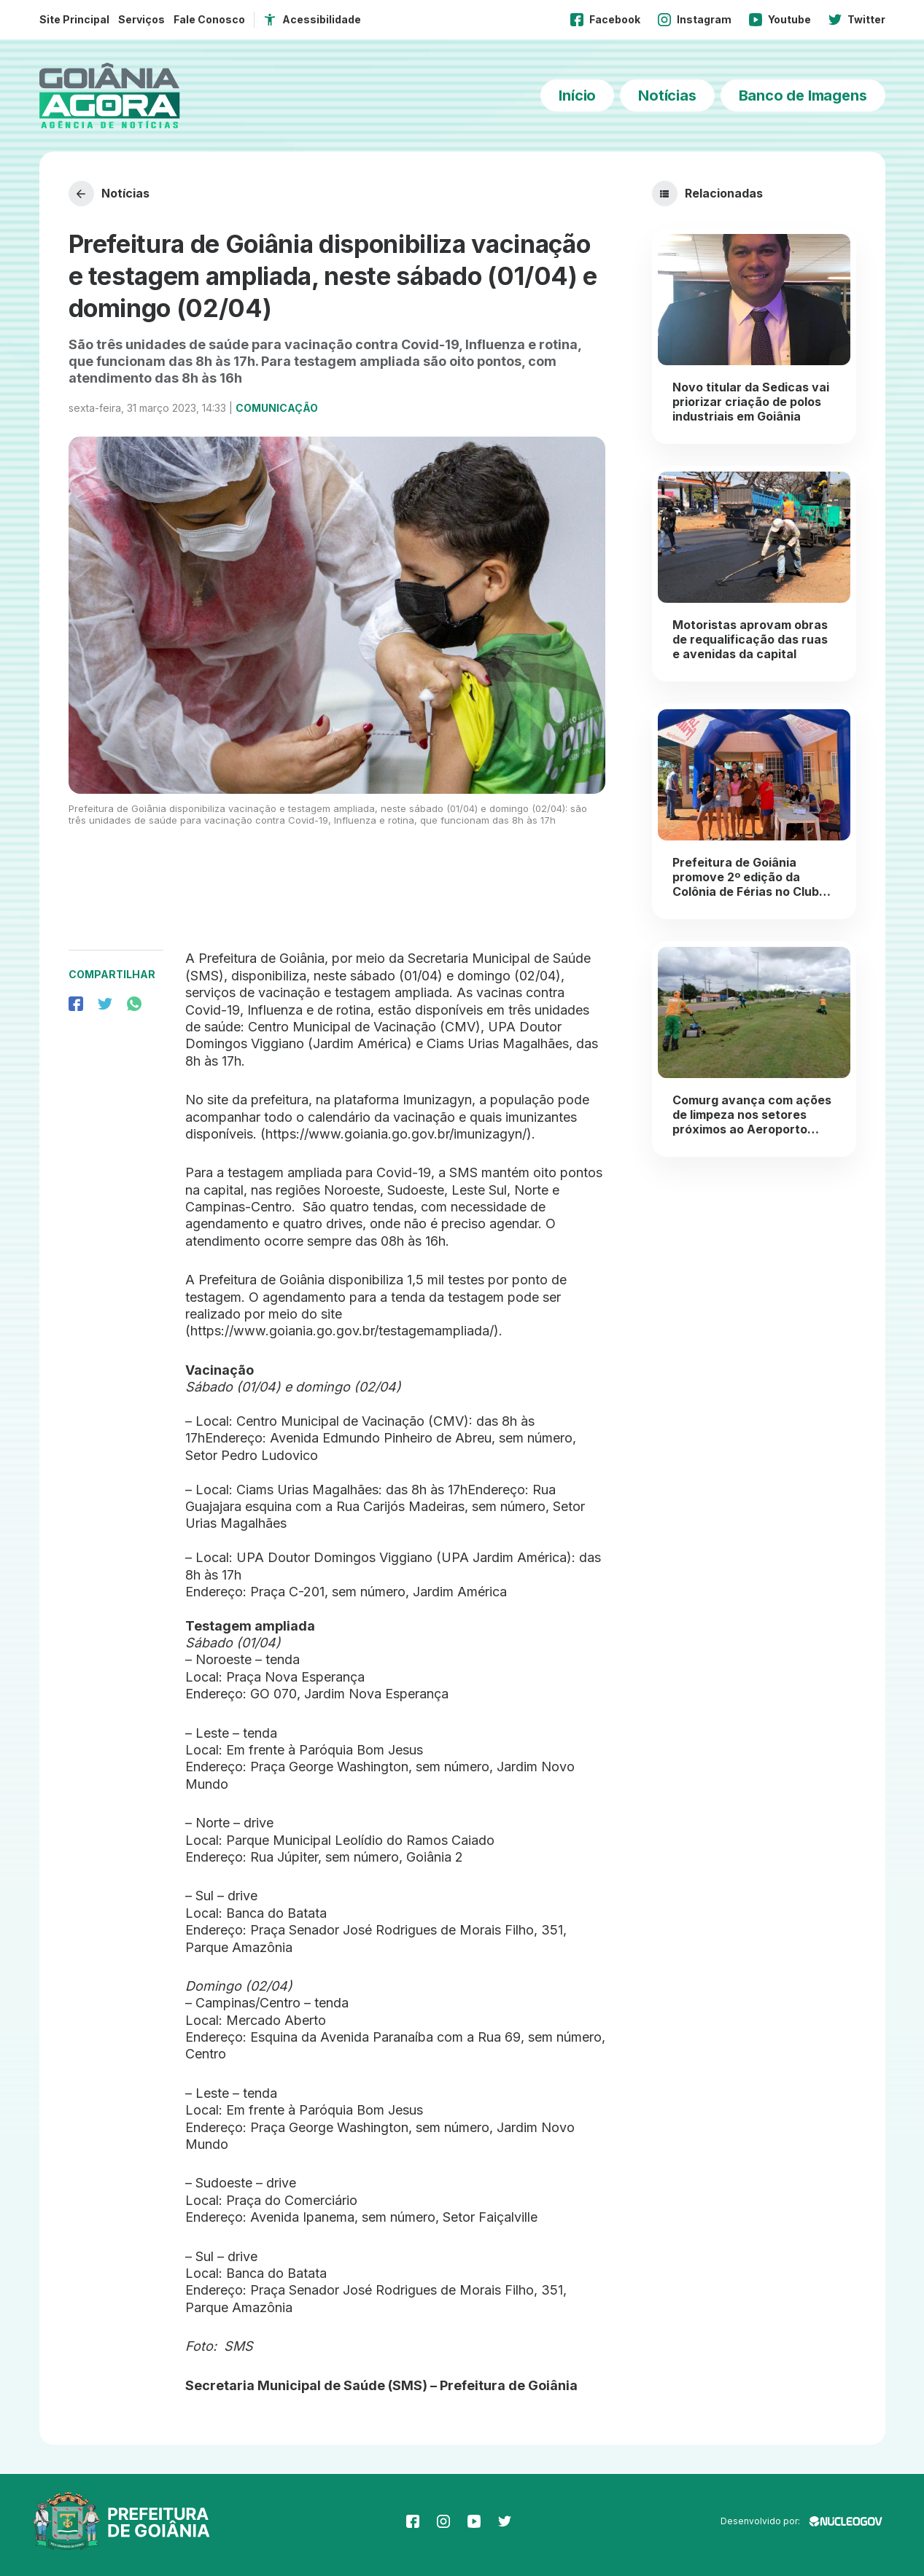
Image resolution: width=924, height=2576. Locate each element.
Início (577, 95)
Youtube (780, 19)
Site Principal (74, 19)
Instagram (694, 19)
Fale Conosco (209, 19)
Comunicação (277, 408)
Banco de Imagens (803, 95)
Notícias (667, 95)
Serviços (141, 19)
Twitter (856, 19)
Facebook (605, 19)
